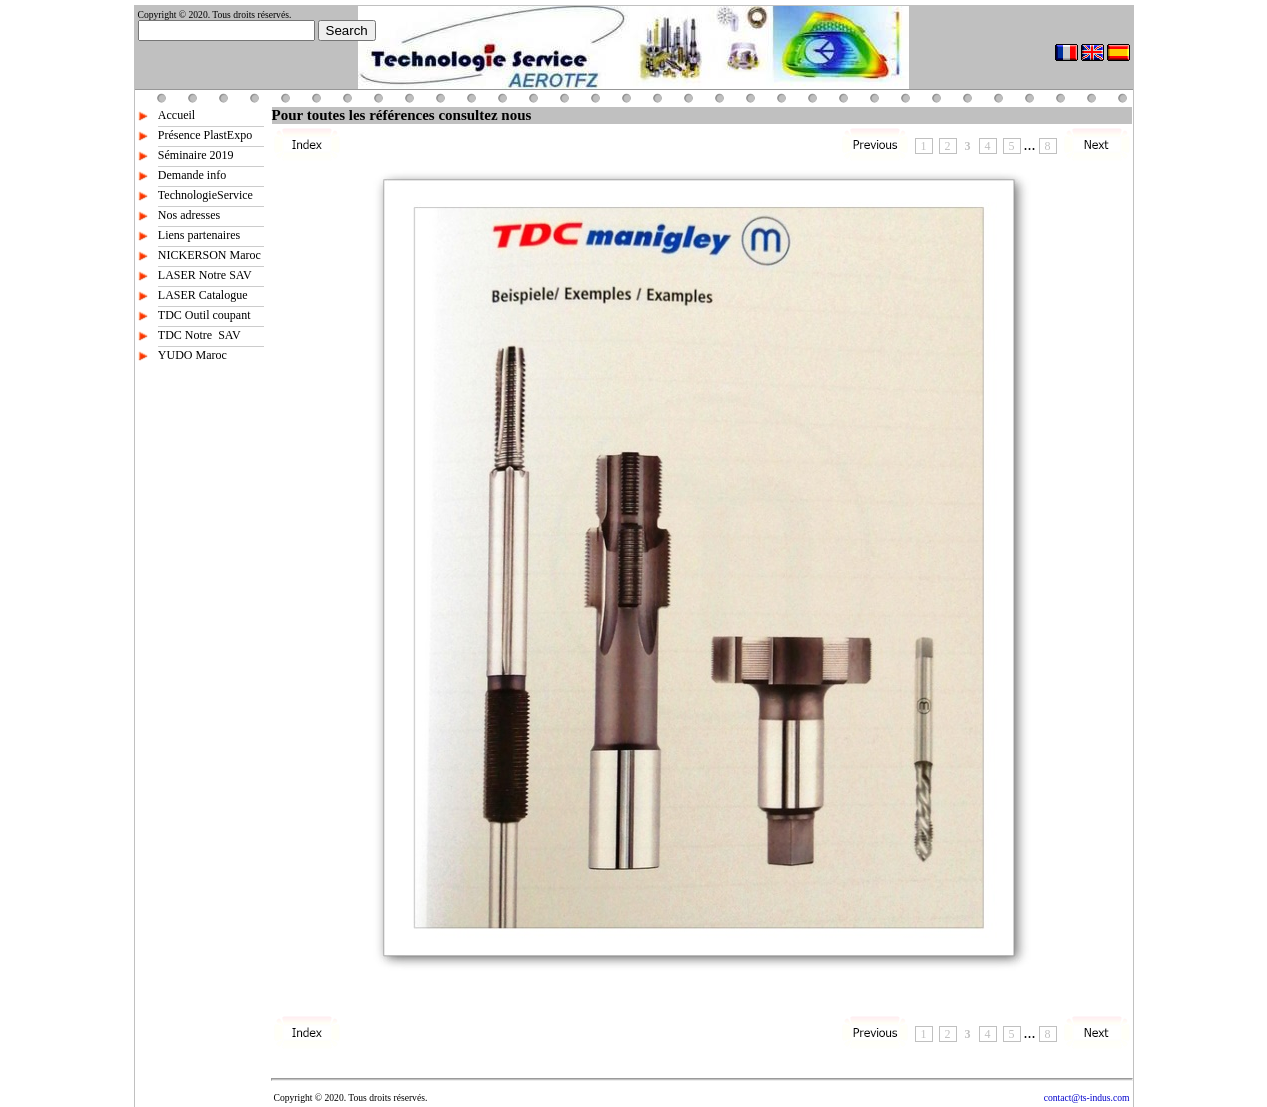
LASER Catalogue (203, 295)
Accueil (176, 115)
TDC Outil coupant (204, 315)
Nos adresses (189, 215)
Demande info (192, 175)
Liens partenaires (199, 235)
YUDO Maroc (192, 355)
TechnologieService (205, 195)
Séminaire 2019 (196, 155)
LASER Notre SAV (205, 275)
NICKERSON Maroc (209, 255)
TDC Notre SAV (199, 335)
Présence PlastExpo (205, 135)
